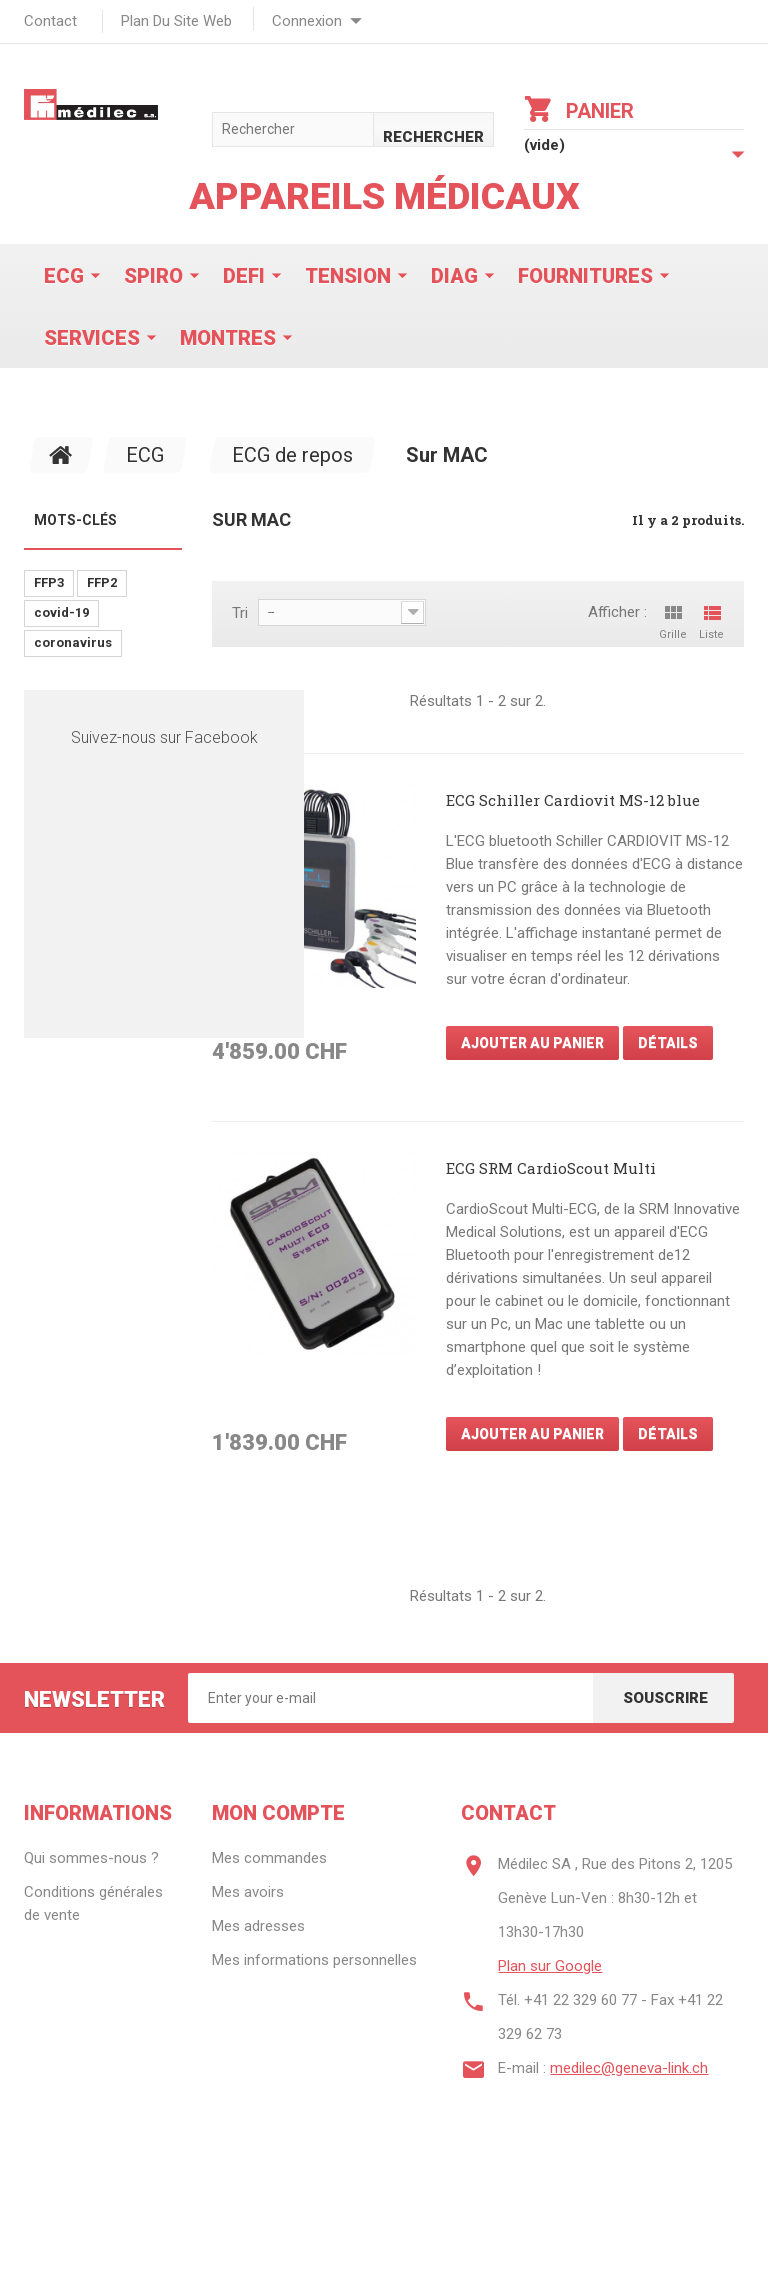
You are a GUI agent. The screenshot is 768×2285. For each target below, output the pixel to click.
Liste (711, 621)
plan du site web (176, 21)
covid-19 (61, 612)
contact (50, 21)
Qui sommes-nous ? (91, 1858)
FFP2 (102, 582)
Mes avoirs (248, 1892)
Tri (240, 613)
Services (92, 338)
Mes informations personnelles (314, 1960)
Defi (244, 276)
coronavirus (73, 642)
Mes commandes (269, 1858)
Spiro (153, 276)
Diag (454, 276)
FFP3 (49, 582)
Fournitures (585, 276)
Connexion (307, 21)
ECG (64, 276)
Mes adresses (258, 1926)
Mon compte (278, 1813)
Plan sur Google (550, 1966)
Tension (348, 276)
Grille (673, 621)
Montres (228, 338)
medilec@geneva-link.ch (629, 2068)
